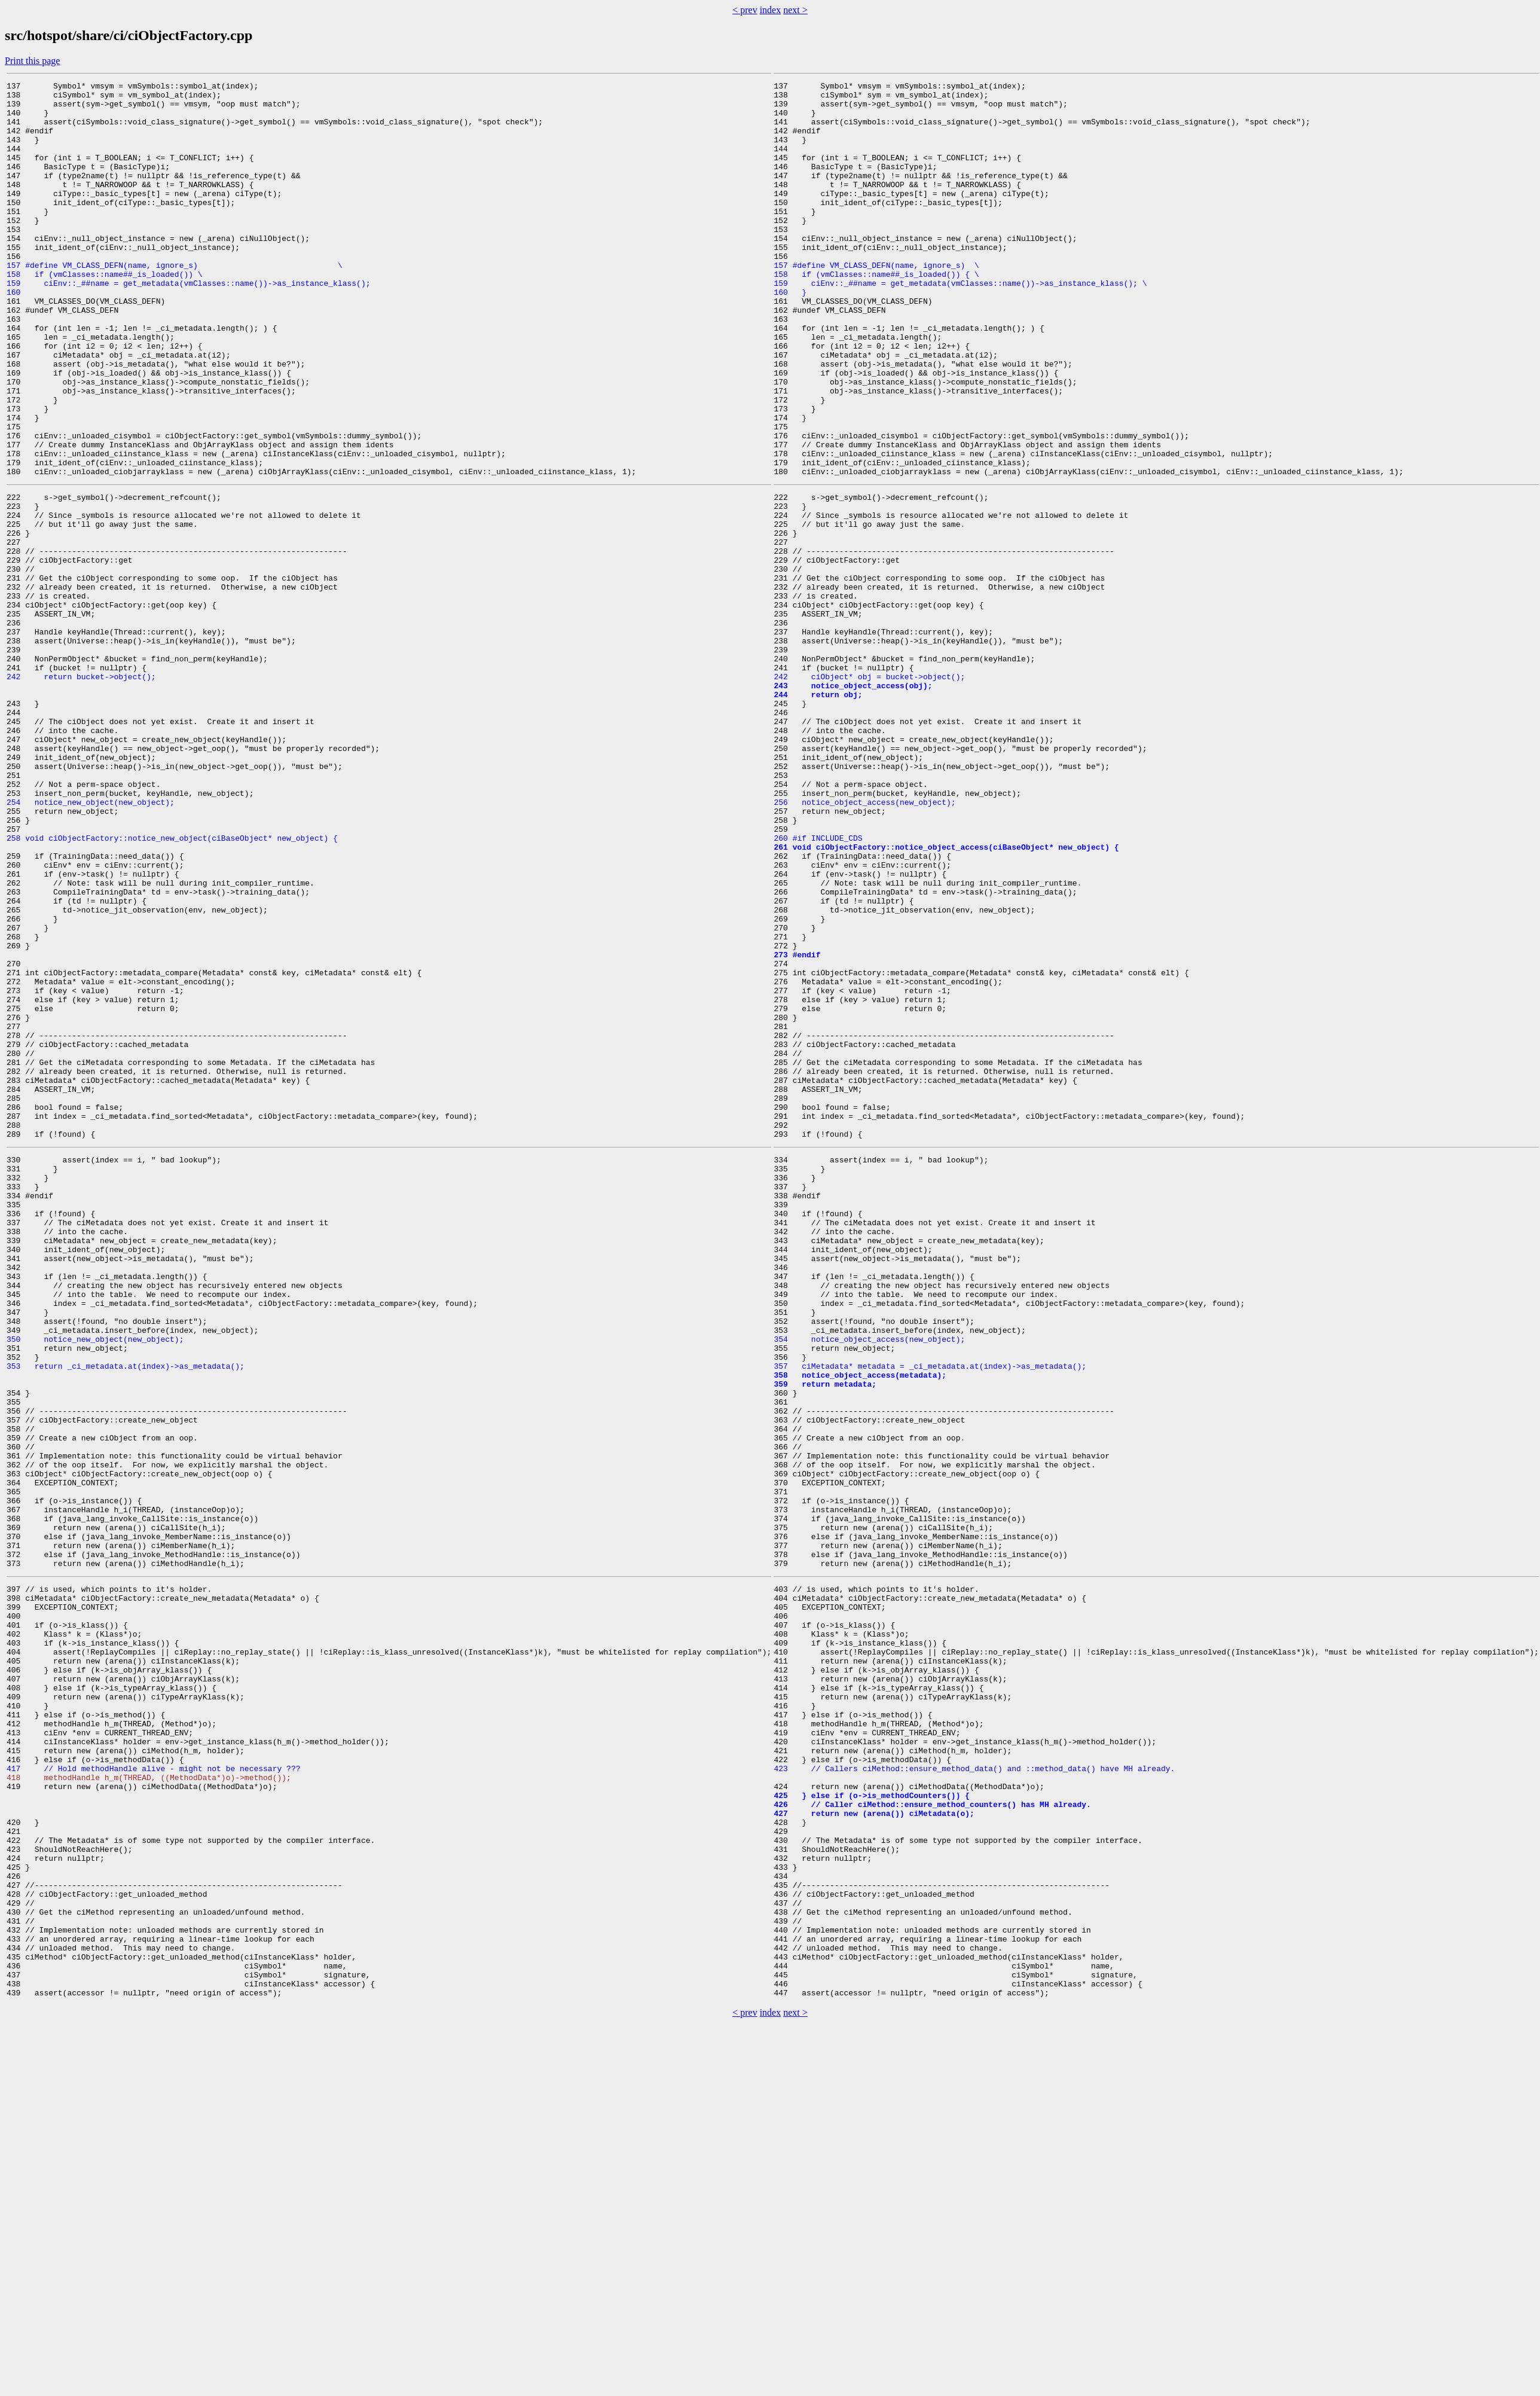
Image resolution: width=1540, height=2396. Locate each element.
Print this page (32, 61)
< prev (744, 10)
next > (795, 10)
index (770, 10)
